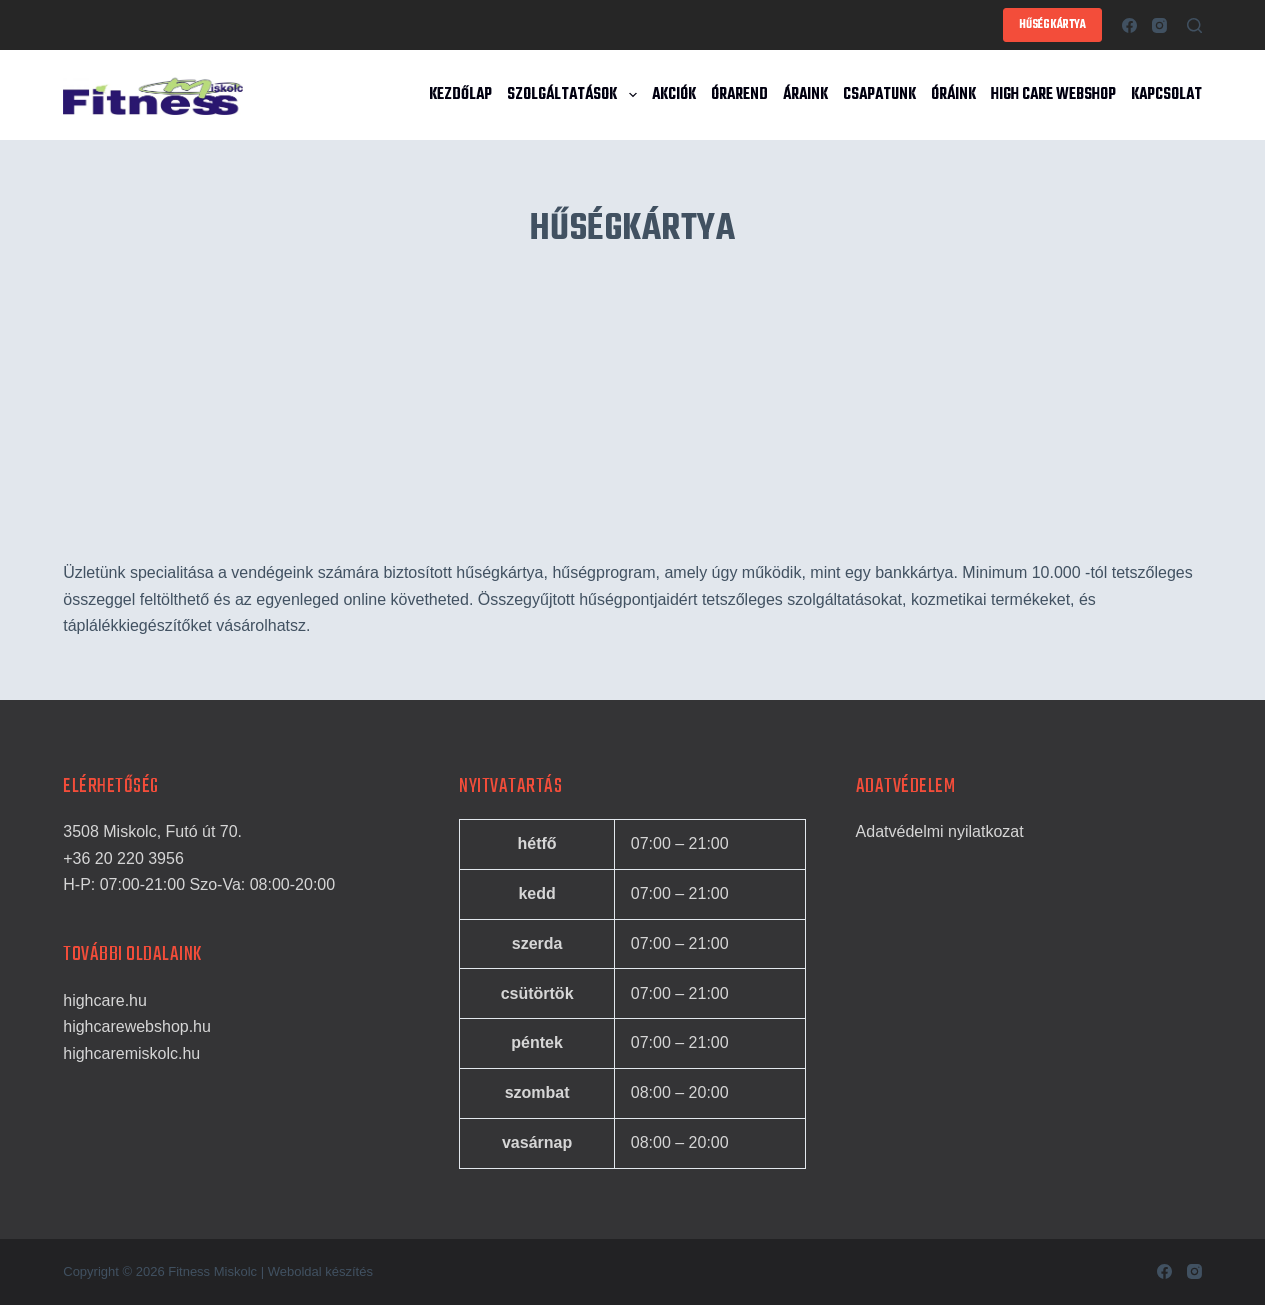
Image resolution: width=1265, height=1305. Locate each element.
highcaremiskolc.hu (131, 1053)
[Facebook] (1129, 25)
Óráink (953, 95)
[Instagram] (1159, 25)
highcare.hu (105, 1000)
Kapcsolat (1166, 95)
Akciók (674, 95)
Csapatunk (879, 95)
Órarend (739, 95)
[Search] (1194, 25)
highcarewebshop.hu (137, 1026)
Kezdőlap (460, 95)
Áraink (805, 95)
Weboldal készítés (320, 1271)
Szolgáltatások (575, 95)
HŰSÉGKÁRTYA (1052, 25)
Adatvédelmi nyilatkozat (940, 831)
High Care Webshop (1053, 95)
